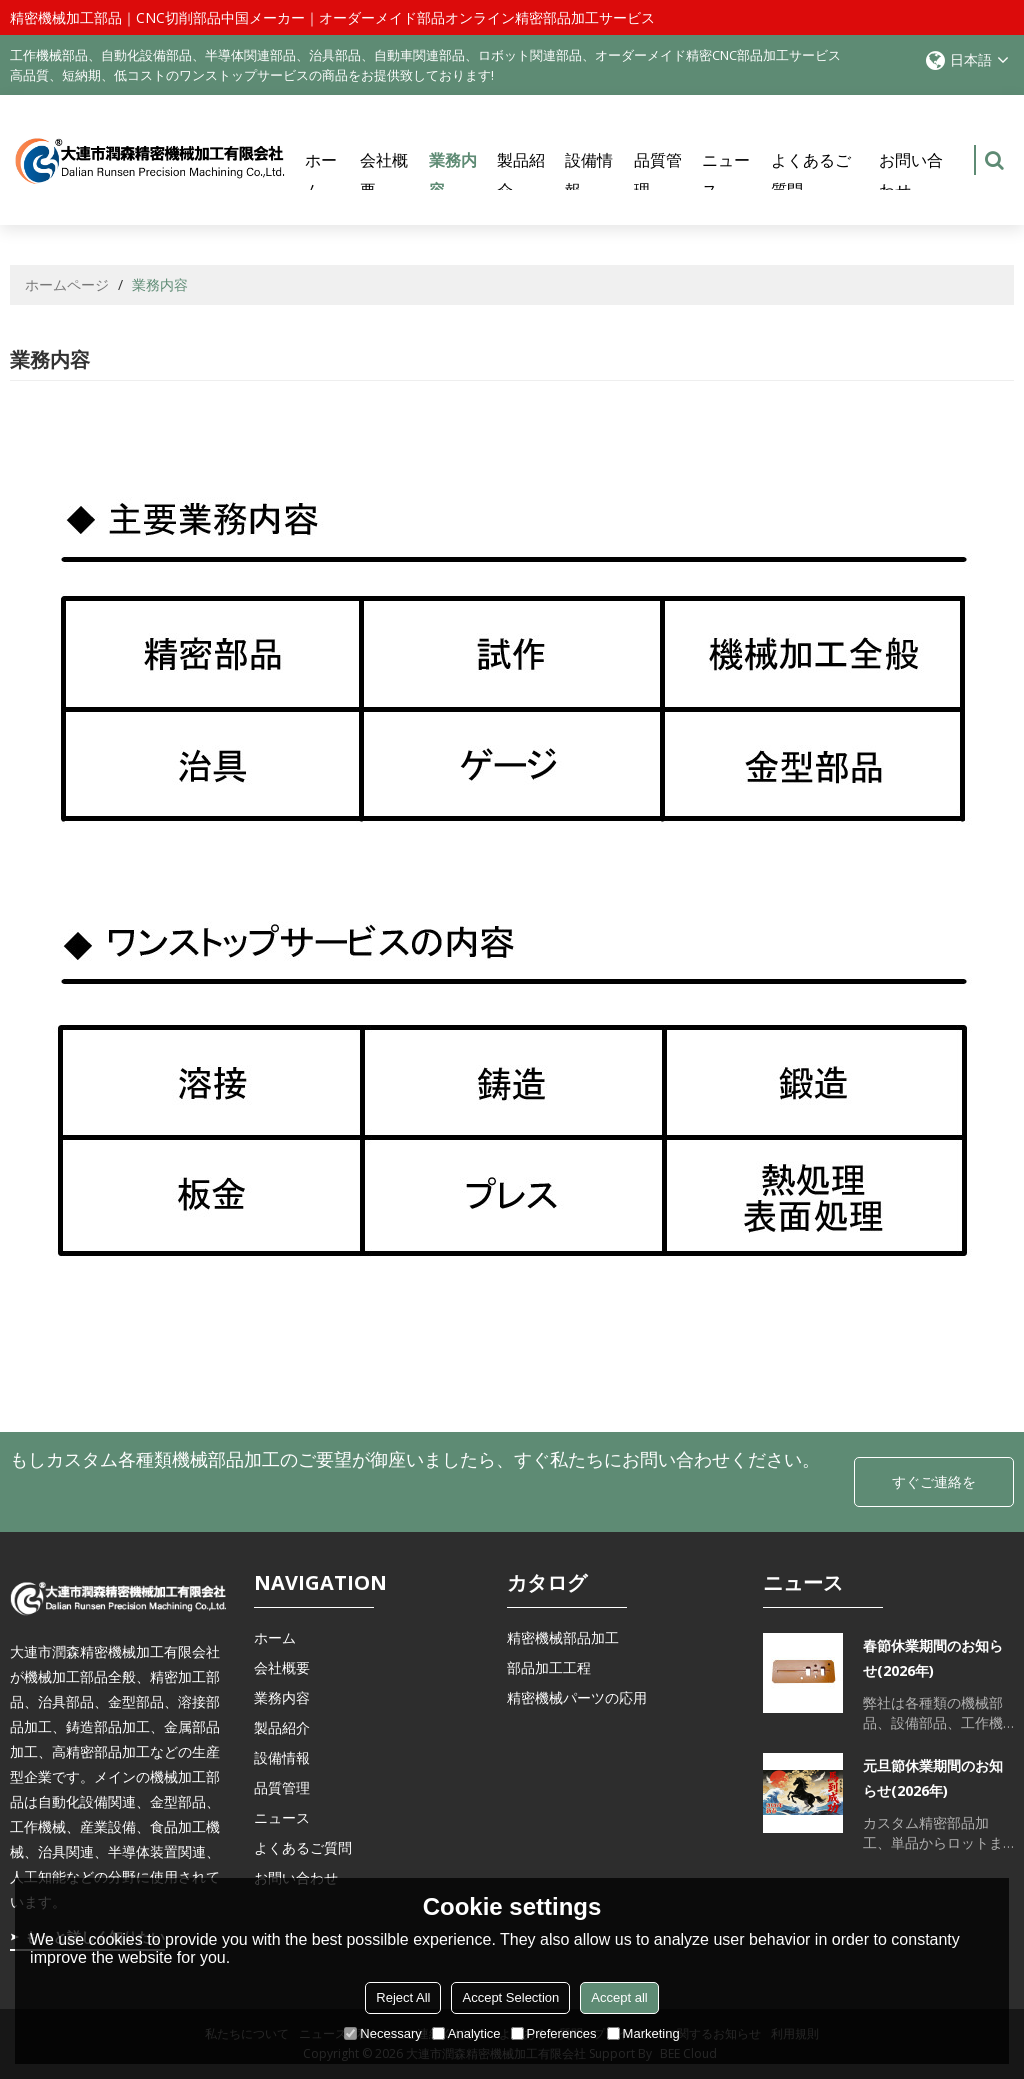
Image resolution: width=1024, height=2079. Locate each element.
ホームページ (67, 284)
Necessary (382, 2033)
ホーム (321, 175)
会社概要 (384, 175)
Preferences (554, 2033)
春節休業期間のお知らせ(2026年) (933, 1658)
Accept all (619, 1997)
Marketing (643, 2033)
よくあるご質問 (811, 175)
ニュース (726, 175)
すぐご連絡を (934, 1481)
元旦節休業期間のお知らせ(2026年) (933, 1778)
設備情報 (589, 175)
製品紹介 (521, 175)
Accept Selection (510, 1997)
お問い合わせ (911, 175)
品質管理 (658, 175)
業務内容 (455, 184)
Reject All (403, 1997)
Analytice (466, 2033)
